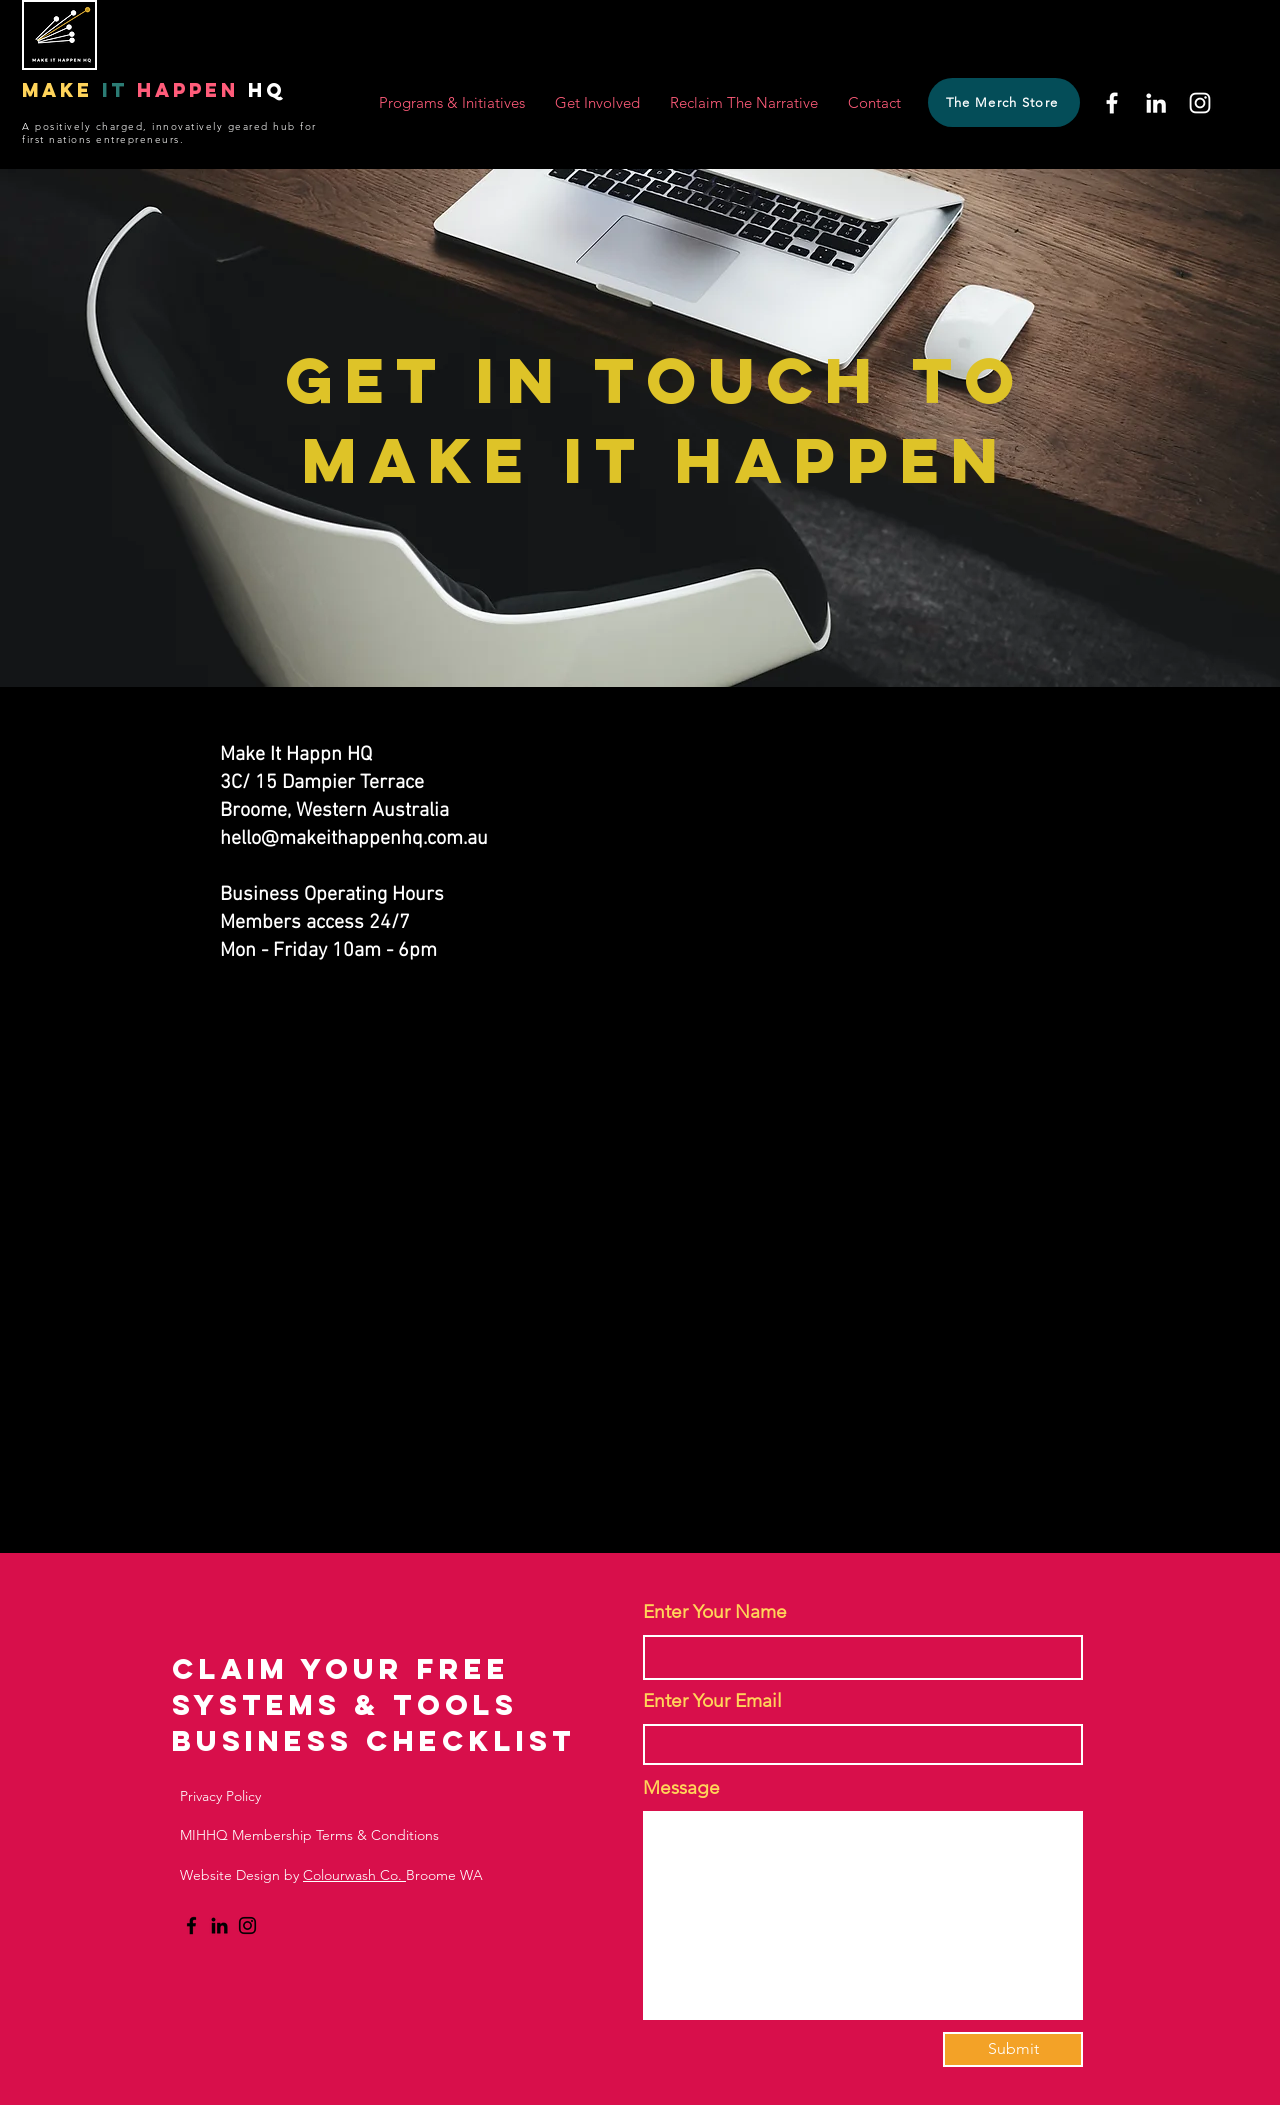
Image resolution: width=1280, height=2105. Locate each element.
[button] (452, 103)
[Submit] (1013, 2049)
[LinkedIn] (1156, 103)
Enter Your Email (712, 1700)
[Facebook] (1112, 103)
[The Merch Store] (1004, 102)
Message (681, 1787)
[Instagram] (1200, 103)
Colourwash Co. (354, 1875)
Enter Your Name (715, 1611)
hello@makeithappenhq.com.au (354, 839)
